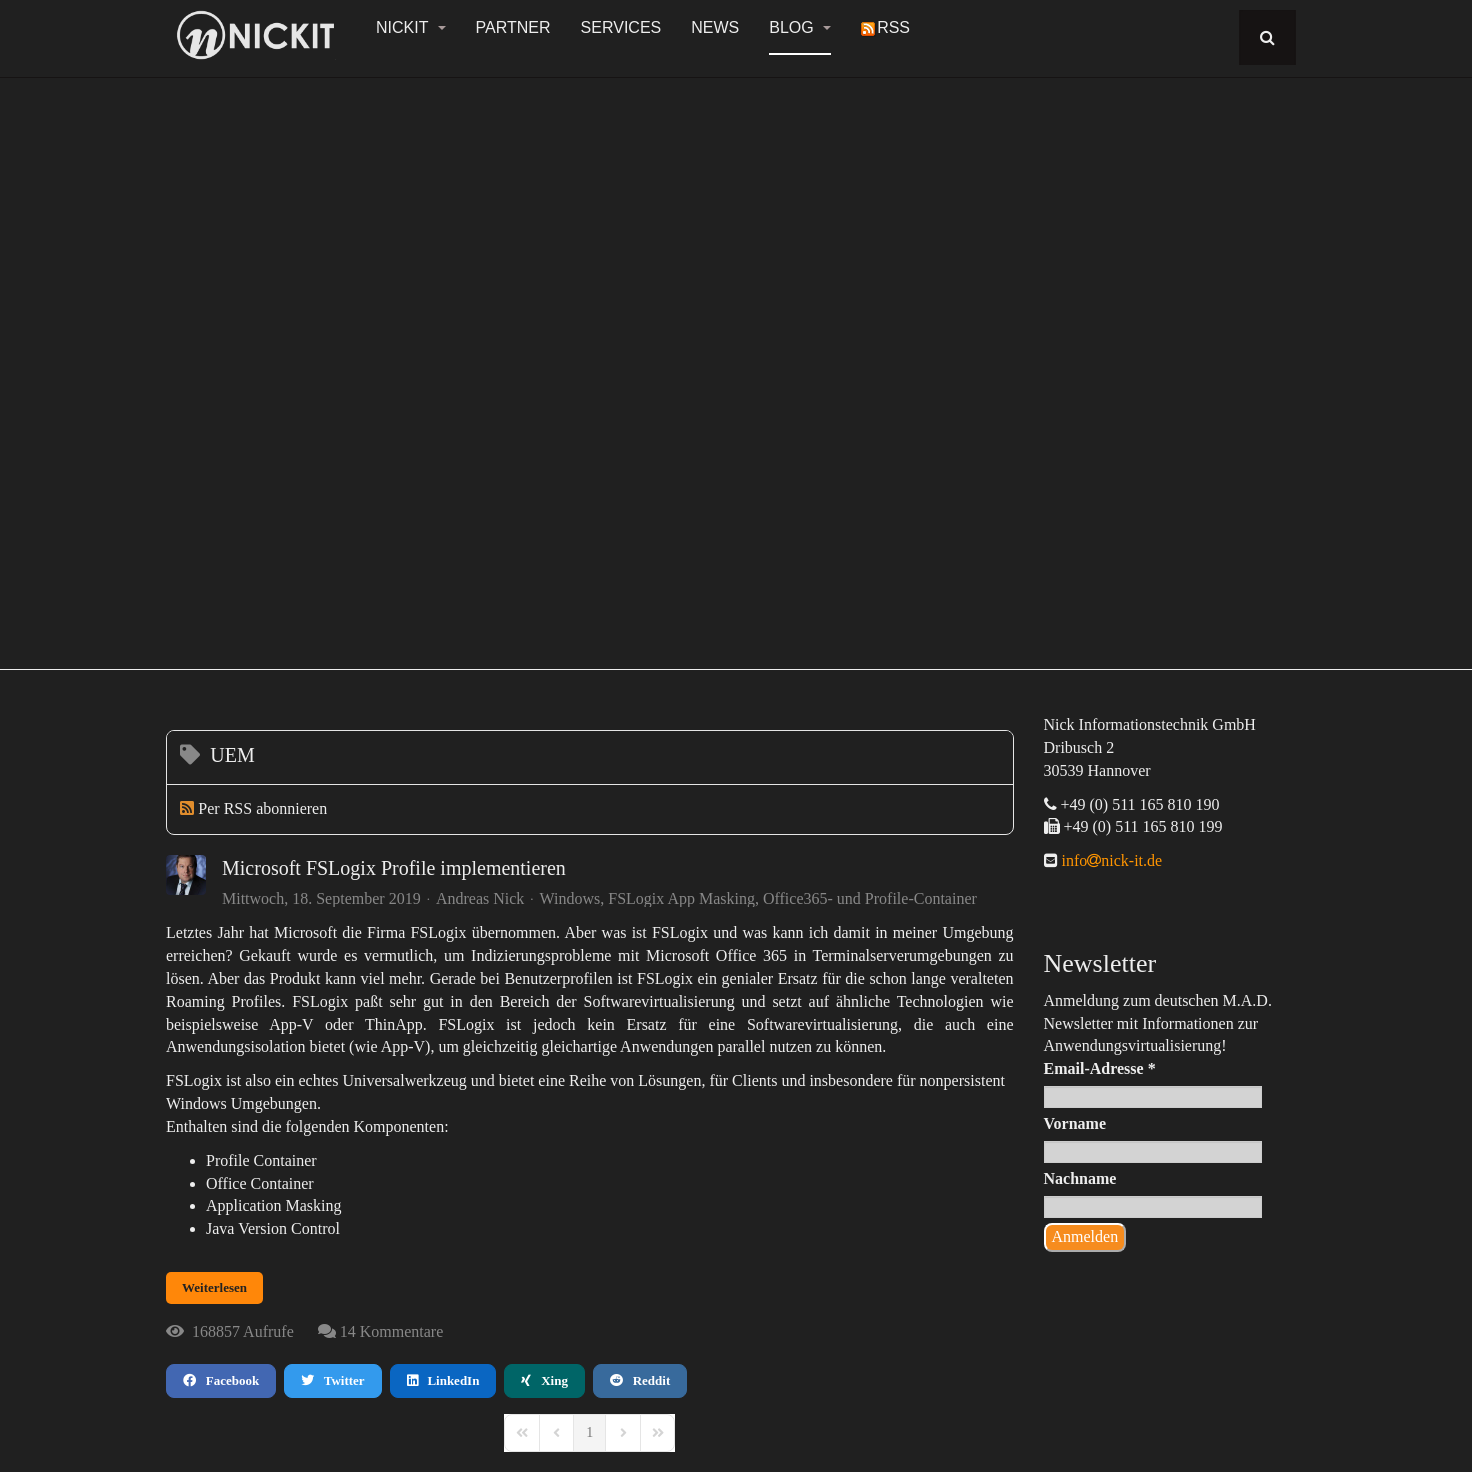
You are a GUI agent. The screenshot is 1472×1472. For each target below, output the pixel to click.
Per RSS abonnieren (262, 808)
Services (621, 27)
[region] (736, 362)
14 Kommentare (392, 1331)
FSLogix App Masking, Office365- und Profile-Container (792, 899)
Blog (800, 27)
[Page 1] (589, 1433)
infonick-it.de (1110, 860)
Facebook (221, 1380)
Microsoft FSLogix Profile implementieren (394, 868)
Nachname (1080, 1178)
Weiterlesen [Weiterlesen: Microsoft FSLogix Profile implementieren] (214, 1287)
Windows (570, 899)
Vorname (1075, 1123)
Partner (513, 27)
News (715, 27)
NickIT (411, 27)
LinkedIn (443, 1380)
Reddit (640, 1380)
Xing (544, 1380)
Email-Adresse (1100, 1068)
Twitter (332, 1380)
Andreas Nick (480, 898)
